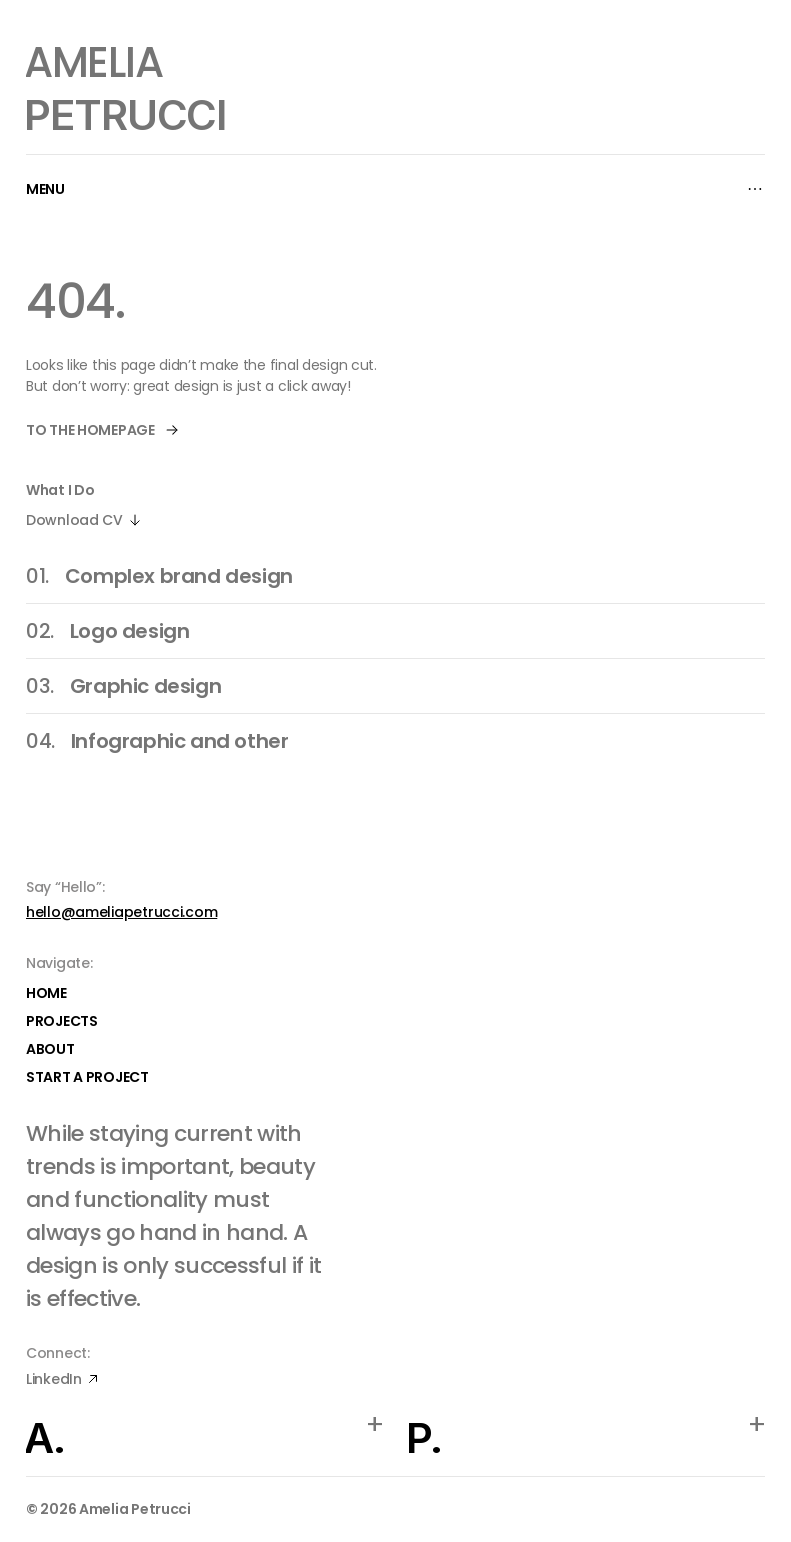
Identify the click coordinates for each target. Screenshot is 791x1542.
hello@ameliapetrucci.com (121, 912)
